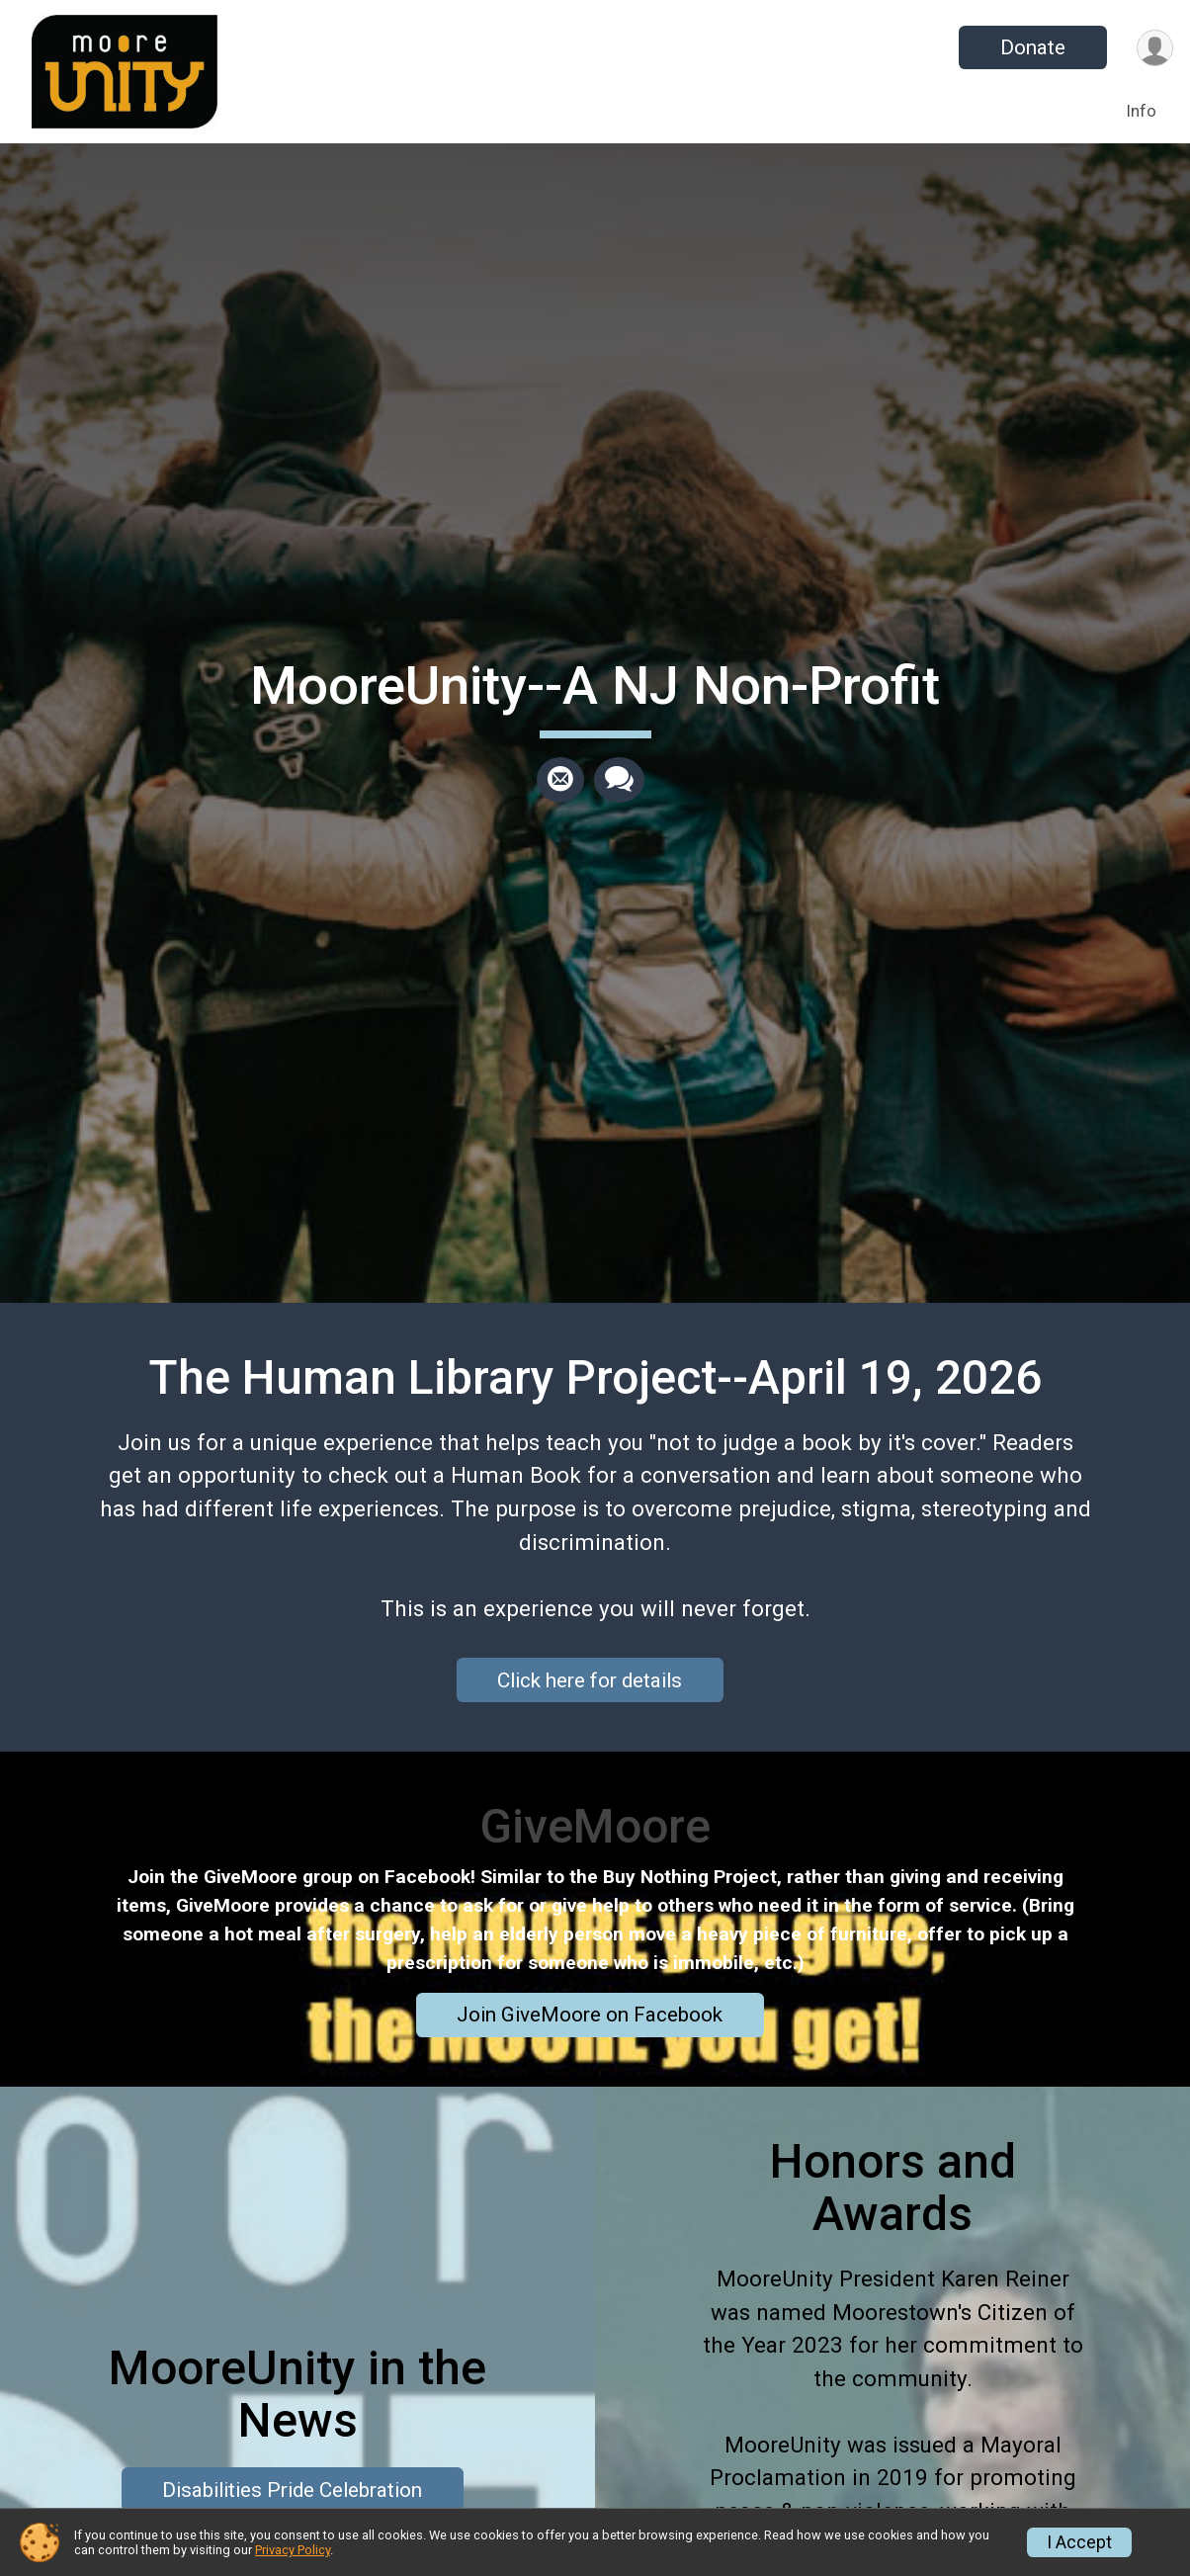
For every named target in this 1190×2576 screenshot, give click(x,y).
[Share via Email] (560, 780)
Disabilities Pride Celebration (292, 2490)
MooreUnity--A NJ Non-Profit (595, 685)
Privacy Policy (292, 2549)
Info (1141, 111)
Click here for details (589, 1680)
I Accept (1079, 2542)
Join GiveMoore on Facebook (589, 2014)
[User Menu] (1155, 48)
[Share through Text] (619, 780)
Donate (1032, 47)
